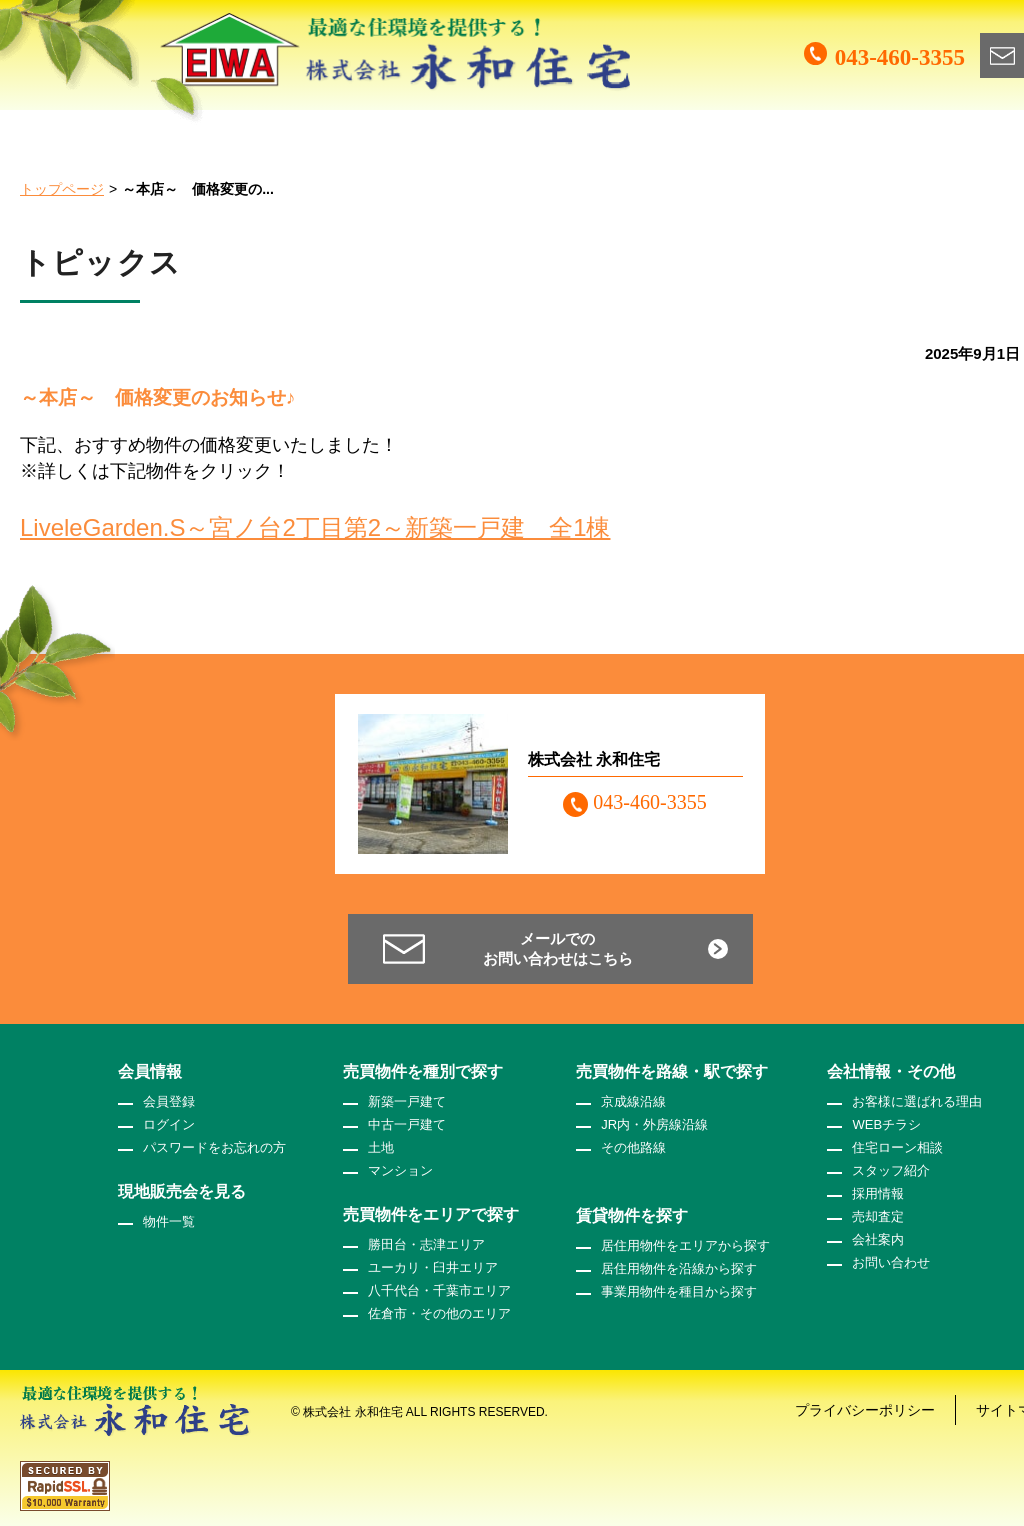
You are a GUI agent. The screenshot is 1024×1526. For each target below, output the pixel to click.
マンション (400, 1170)
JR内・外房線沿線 (654, 1124)
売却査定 (878, 1216)
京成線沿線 (633, 1101)
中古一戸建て (407, 1124)
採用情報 (878, 1193)
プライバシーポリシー (865, 1410)
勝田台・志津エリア (426, 1244)
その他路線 (633, 1147)
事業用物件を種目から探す (679, 1291)
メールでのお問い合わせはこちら (558, 948)
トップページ (62, 189)
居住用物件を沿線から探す (679, 1268)
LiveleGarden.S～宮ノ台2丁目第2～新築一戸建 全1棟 (315, 527)
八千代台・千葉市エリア (439, 1290)
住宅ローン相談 (897, 1147)
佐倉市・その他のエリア (439, 1313)
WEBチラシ (886, 1124)
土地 (381, 1147)
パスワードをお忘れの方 (214, 1147)
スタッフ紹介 (891, 1170)
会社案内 (878, 1239)
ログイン (169, 1124)
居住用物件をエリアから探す (685, 1245)
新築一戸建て (407, 1101)
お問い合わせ (891, 1262)
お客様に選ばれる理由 (917, 1101)
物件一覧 (169, 1221)
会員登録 (169, 1101)
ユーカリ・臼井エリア (433, 1267)
